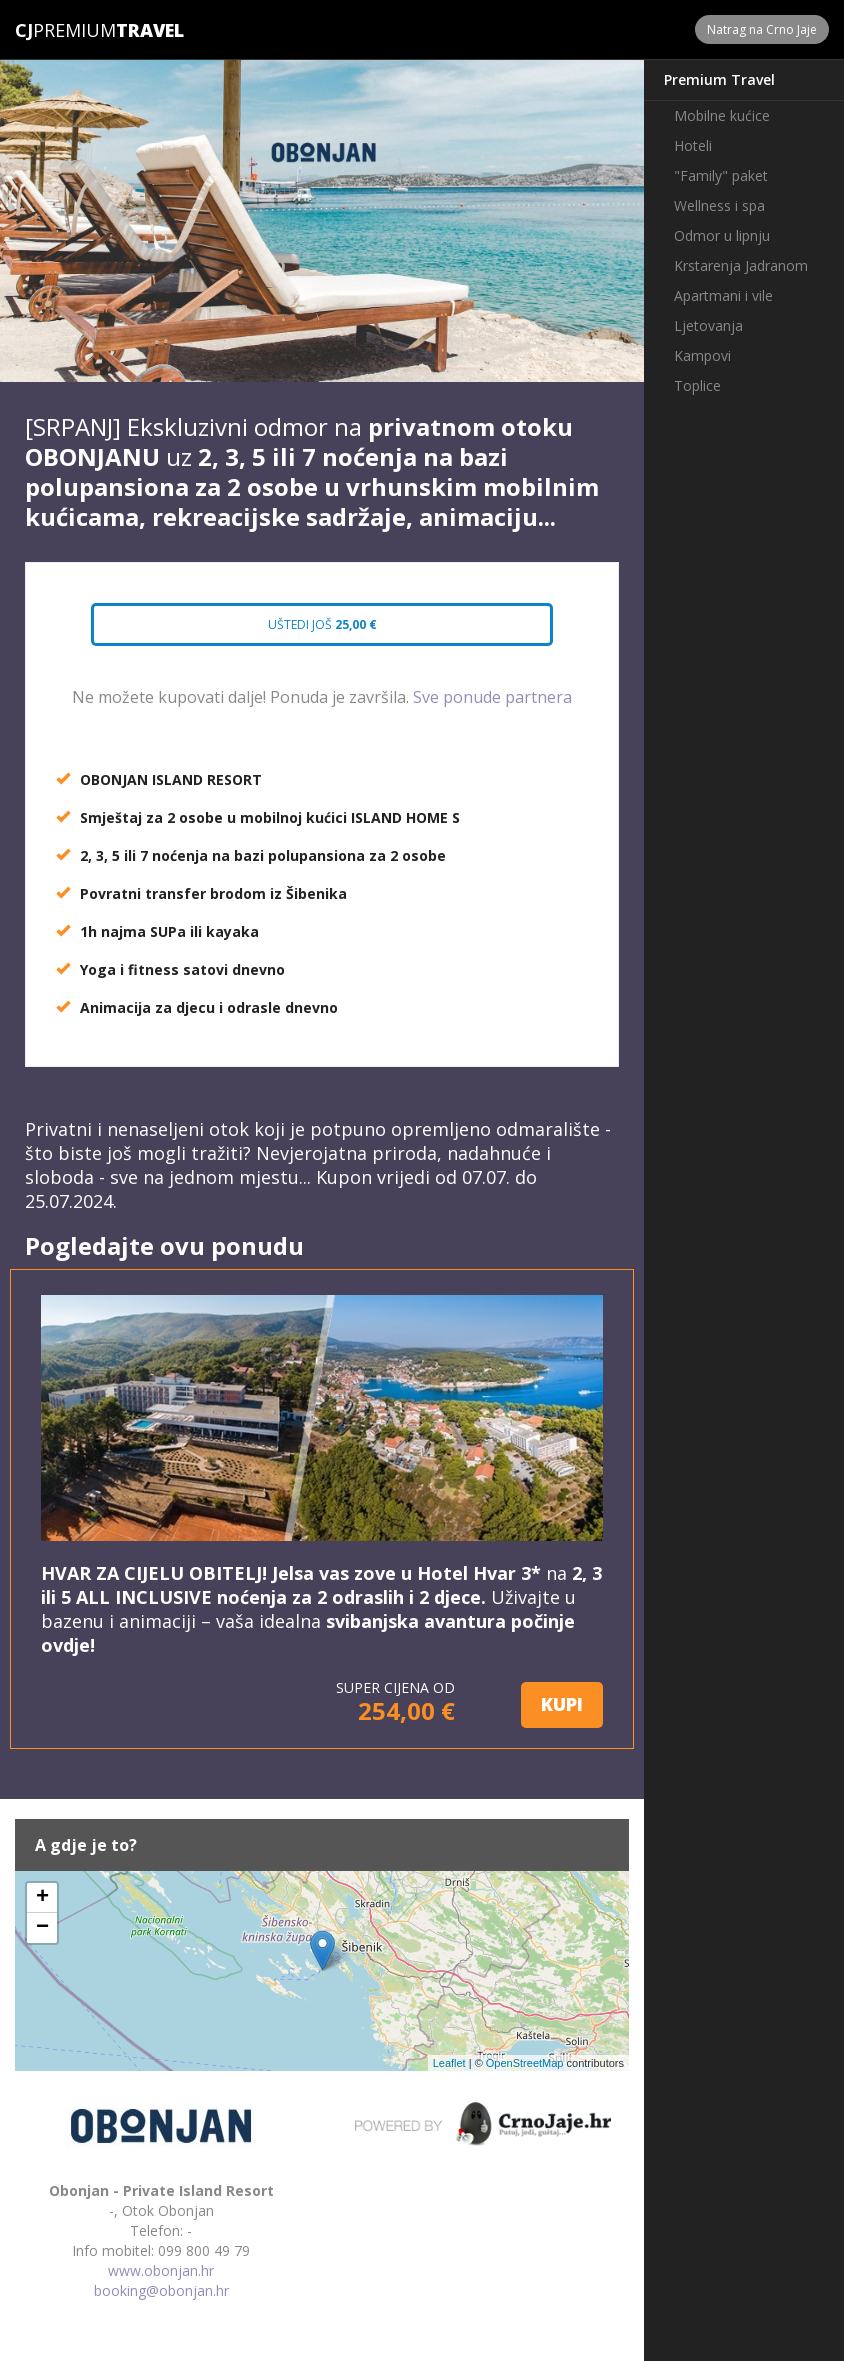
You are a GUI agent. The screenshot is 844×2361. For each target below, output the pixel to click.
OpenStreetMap (525, 2063)
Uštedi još (322, 624)
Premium (65, 30)
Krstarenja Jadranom (741, 265)
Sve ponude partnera (492, 697)
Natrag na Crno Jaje (762, 29)
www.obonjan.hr (161, 2270)
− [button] (42, 1928)
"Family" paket (721, 175)
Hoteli (693, 145)
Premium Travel (719, 79)
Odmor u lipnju (722, 235)
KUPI (562, 1704)
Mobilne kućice (722, 115)
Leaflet (449, 2063)
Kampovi (702, 355)
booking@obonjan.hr (161, 2290)
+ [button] (42, 1898)
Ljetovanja (708, 325)
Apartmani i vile (723, 295)
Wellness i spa (719, 205)
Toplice (697, 385)
